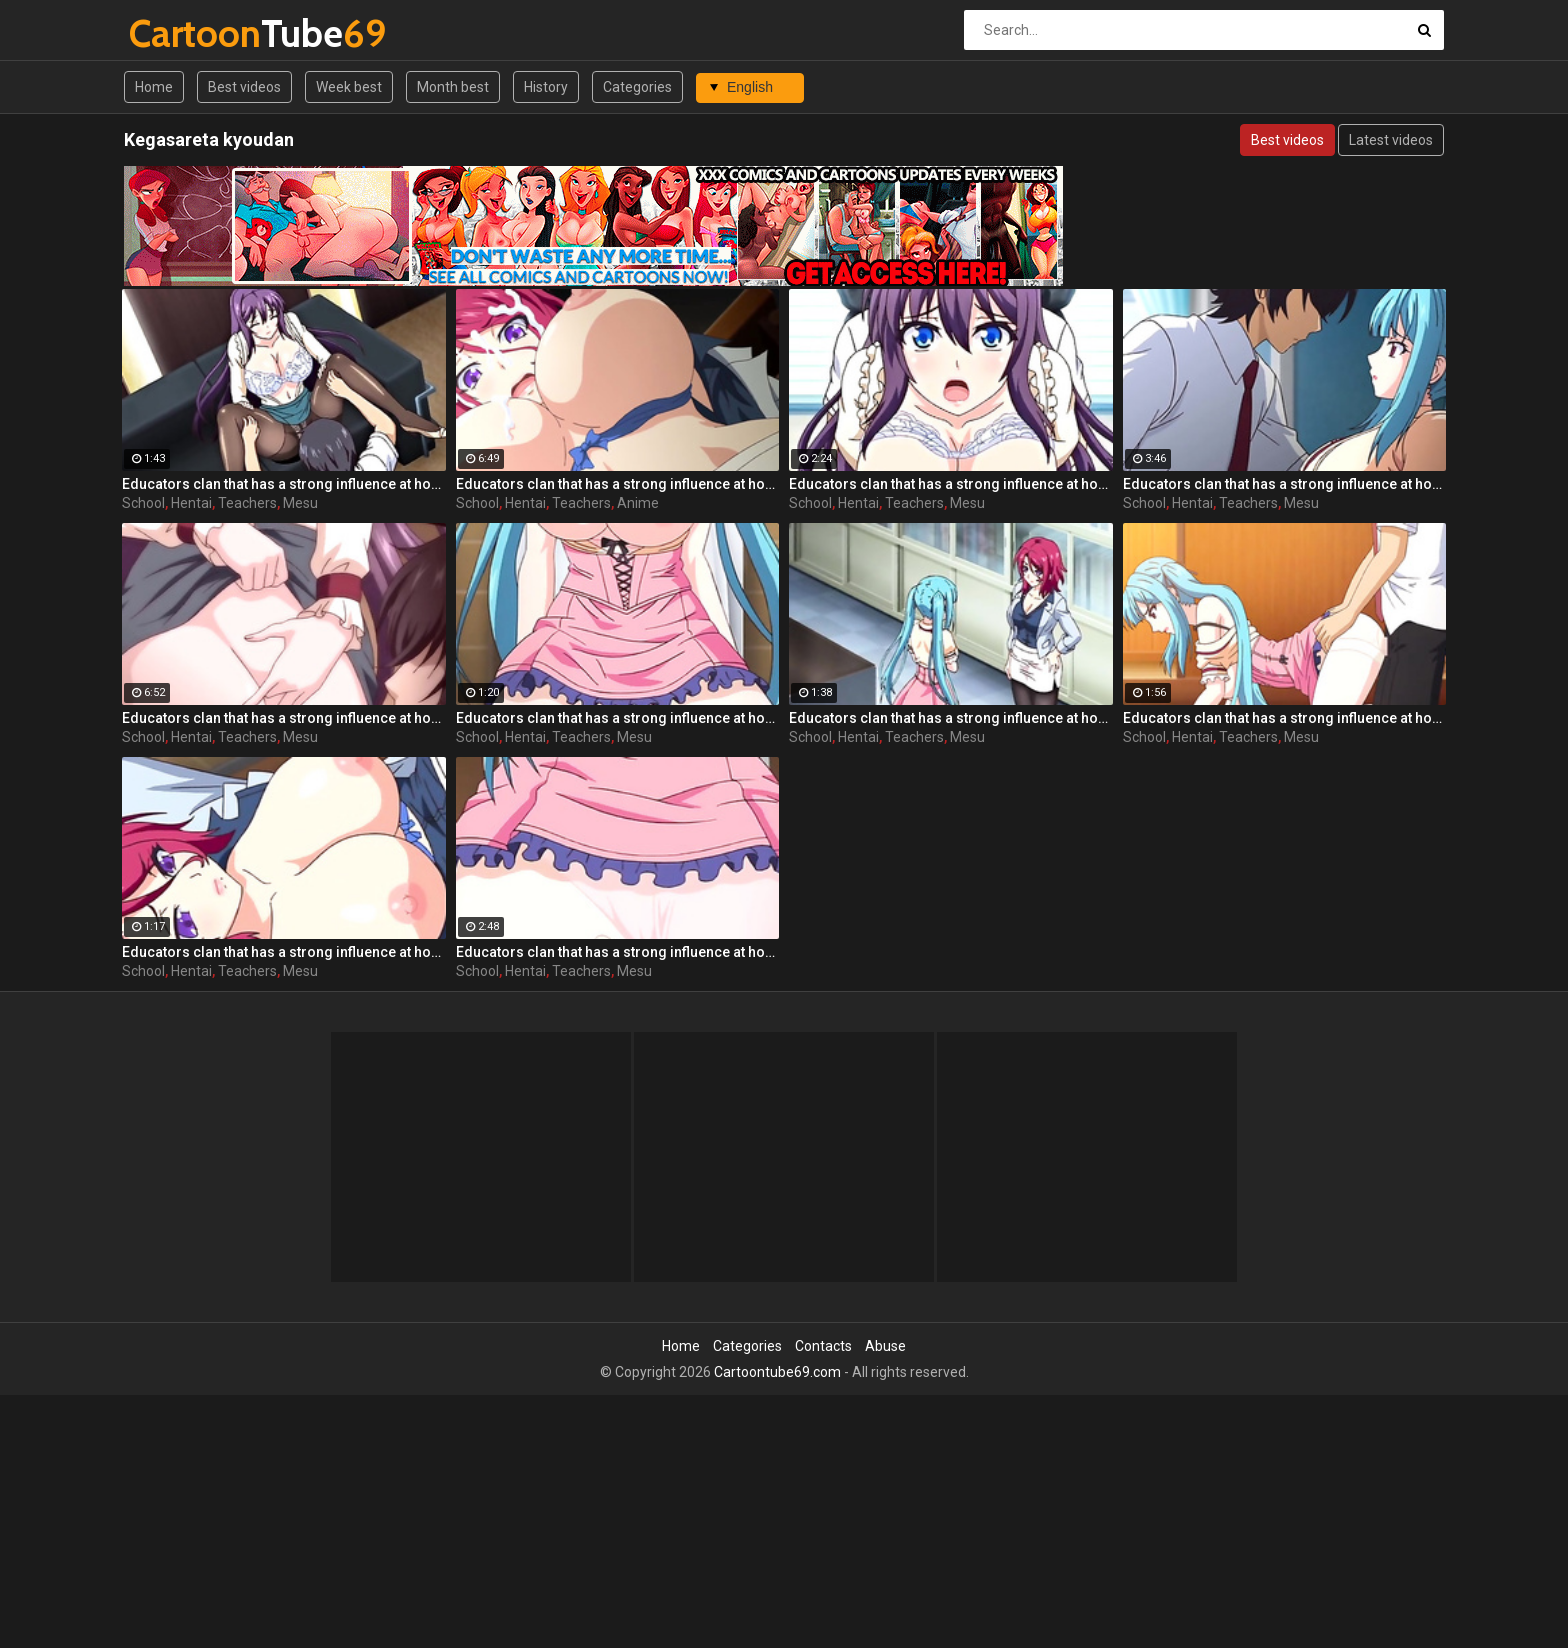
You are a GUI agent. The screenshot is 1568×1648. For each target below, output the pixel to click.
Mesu (300, 503)
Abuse (885, 1346)
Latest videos (1391, 140)
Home (154, 87)
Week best (349, 87)
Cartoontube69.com (777, 1372)
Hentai (191, 503)
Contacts (823, 1346)
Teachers (247, 503)
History (546, 87)
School (143, 503)
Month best (453, 87)
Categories (637, 87)
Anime (638, 503)
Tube (181, 33)
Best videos (244, 87)
